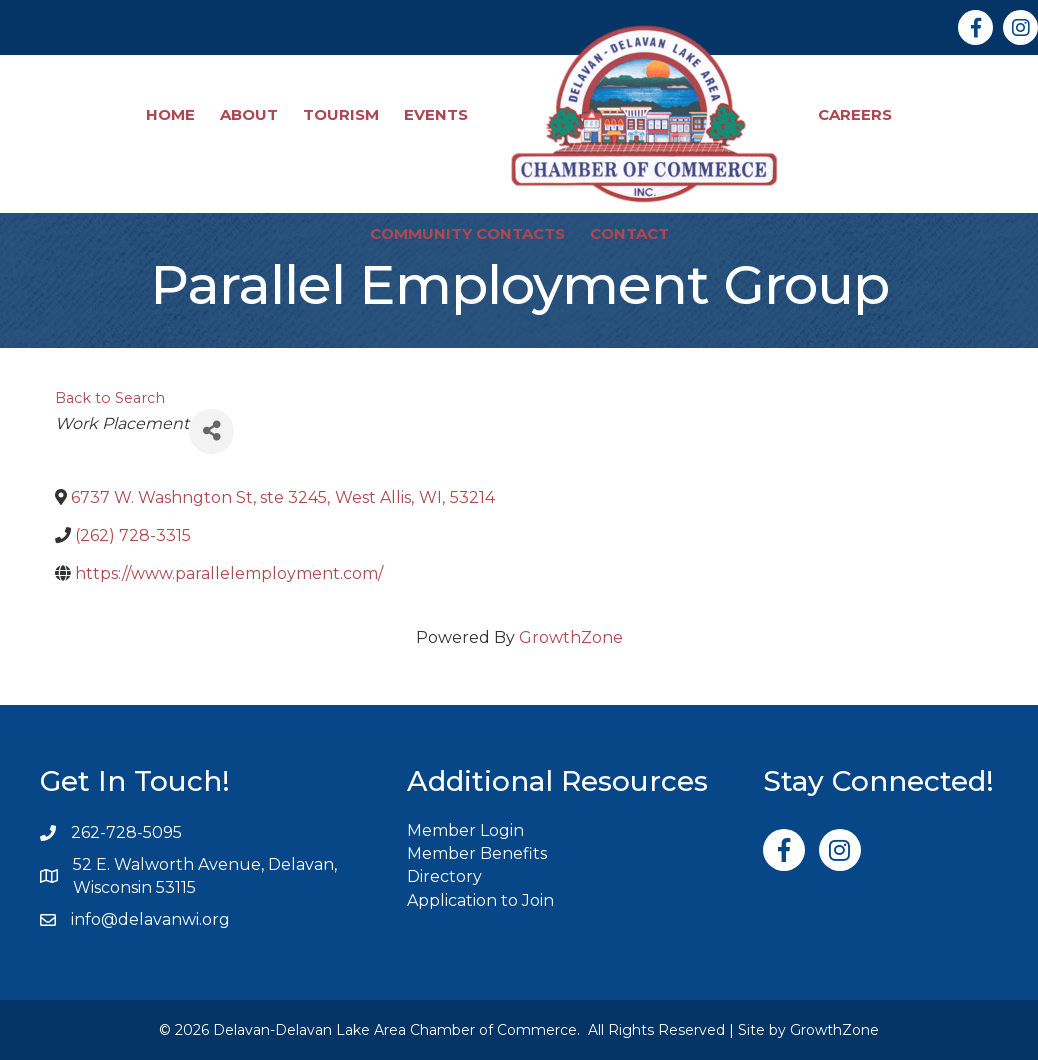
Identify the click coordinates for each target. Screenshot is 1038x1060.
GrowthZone (571, 637)
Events (436, 114)
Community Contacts (467, 233)
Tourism (341, 114)
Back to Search (110, 398)
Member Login (465, 830)
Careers (855, 114)
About (249, 114)
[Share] (211, 431)
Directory (444, 876)
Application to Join (480, 900)
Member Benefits (477, 853)
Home (170, 114)
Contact (629, 233)
